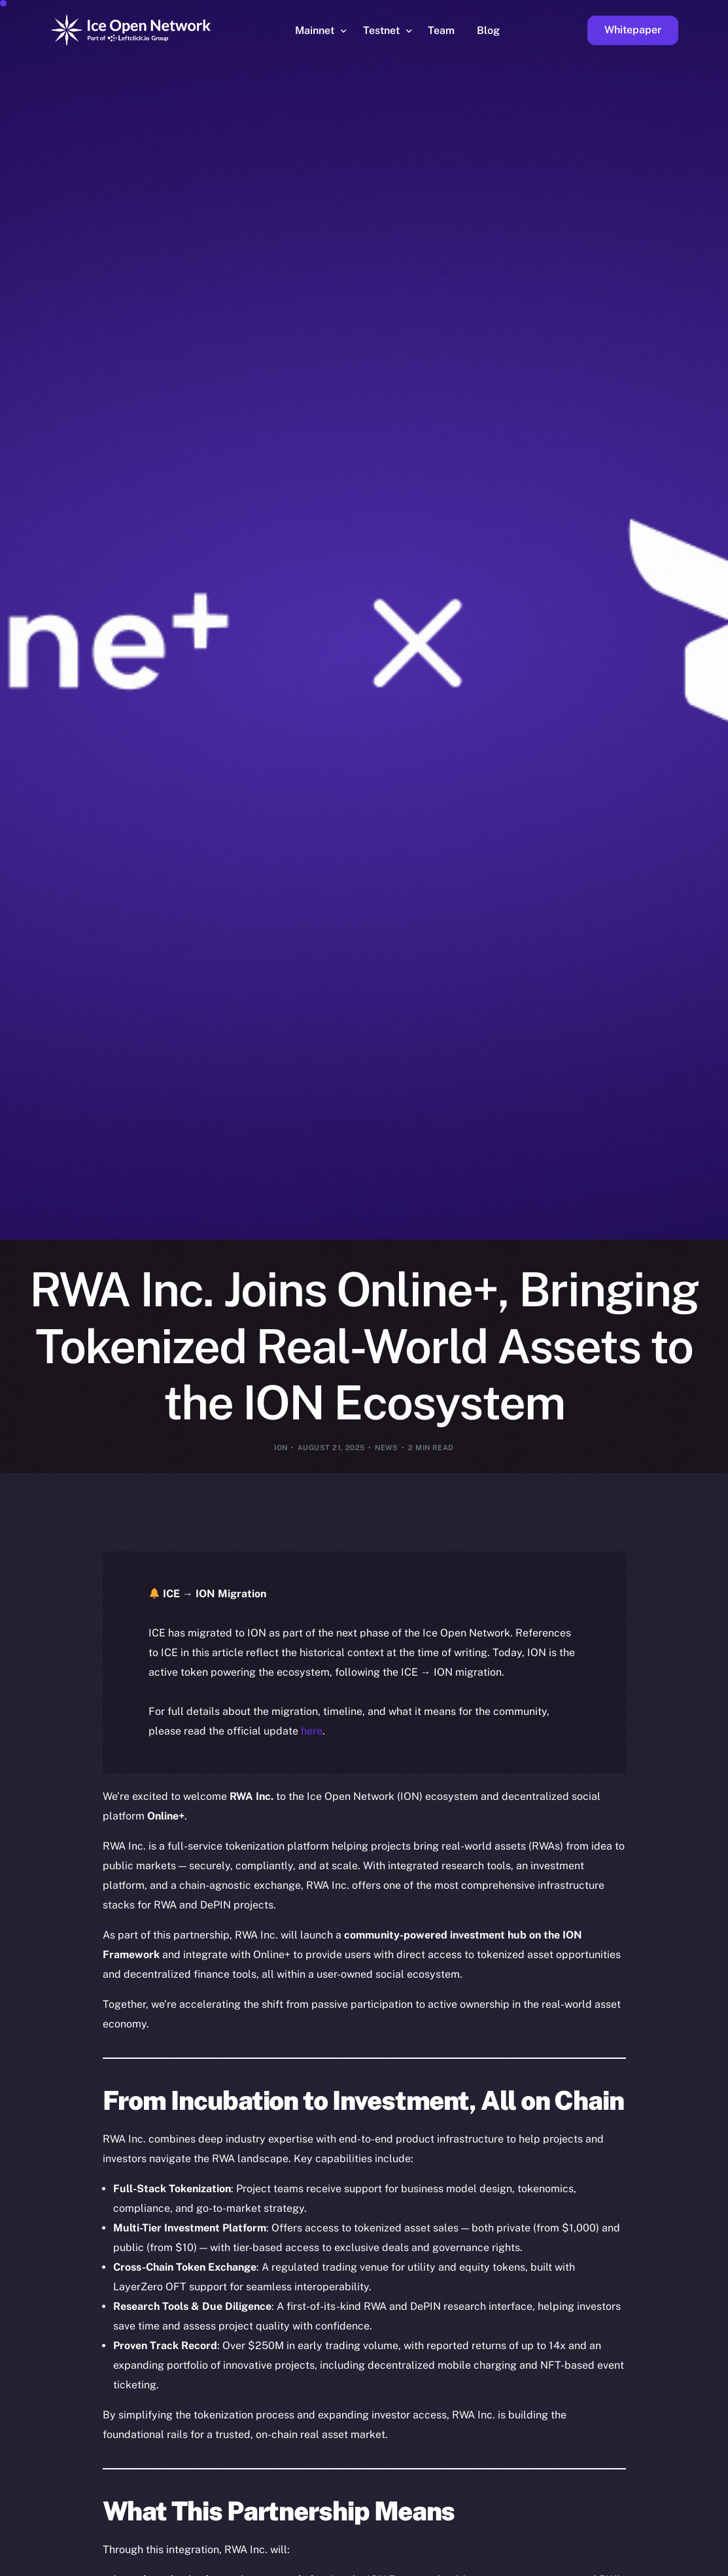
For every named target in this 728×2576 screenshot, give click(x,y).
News (386, 1447)
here (311, 1731)
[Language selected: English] (394, 2564)
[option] (93, 2564)
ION (280, 1447)
